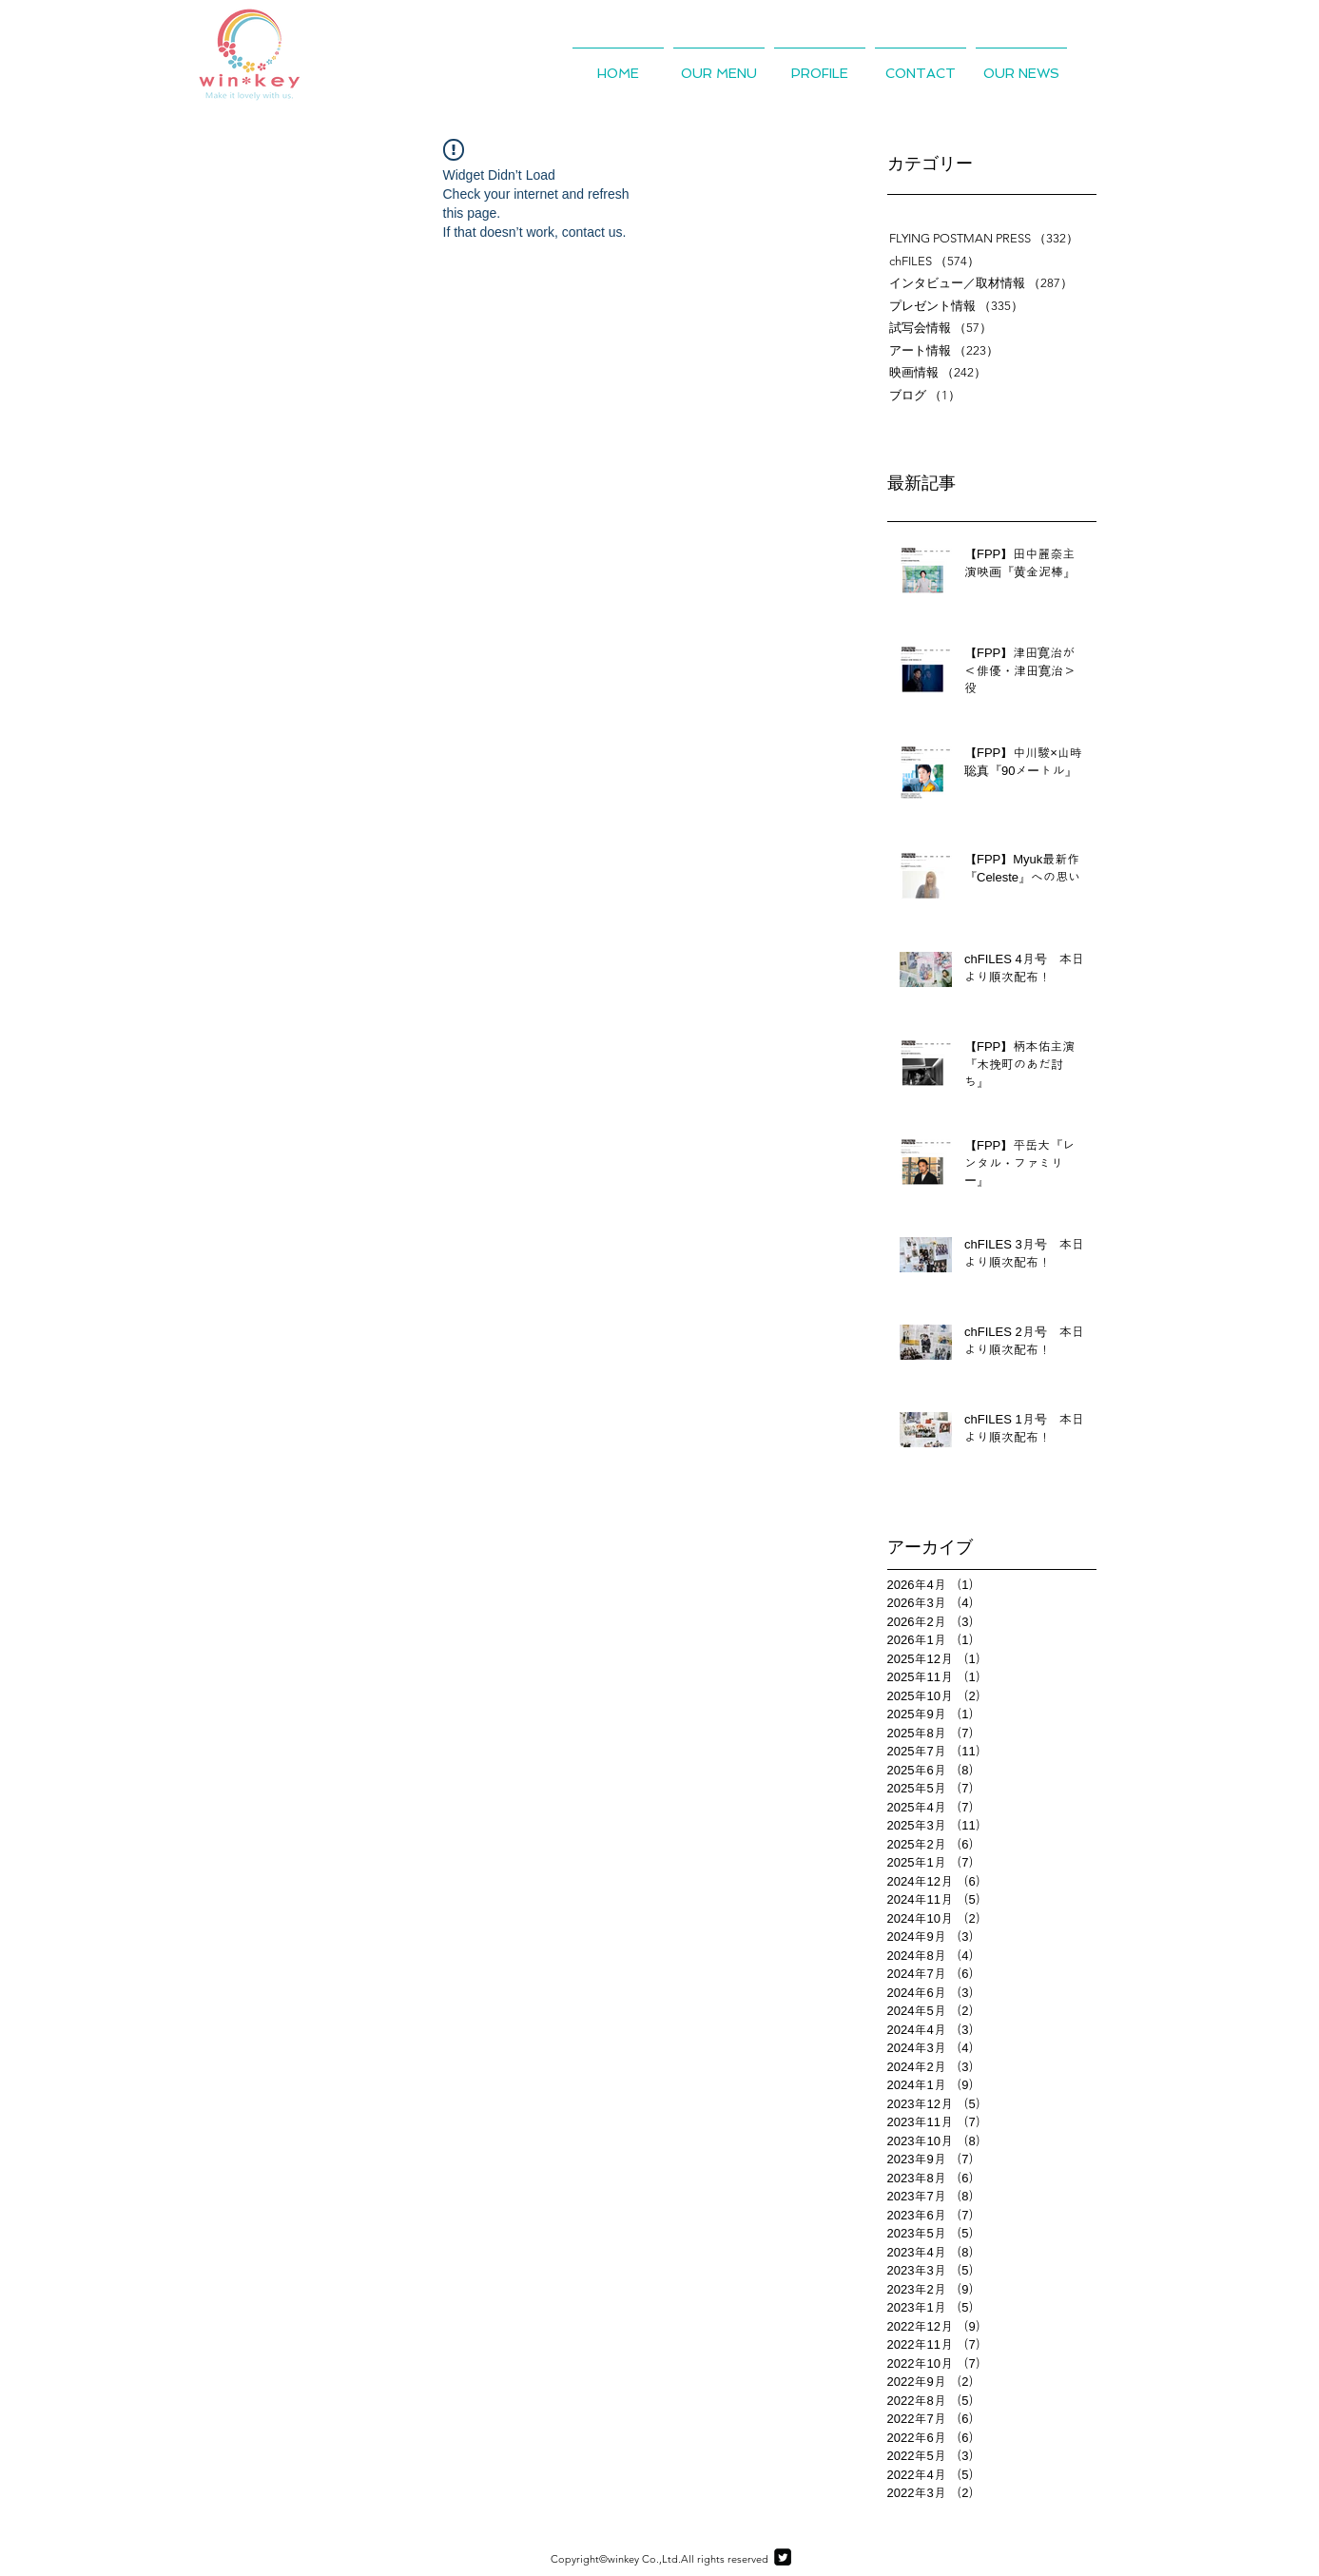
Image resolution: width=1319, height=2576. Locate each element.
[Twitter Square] (782, 2557)
